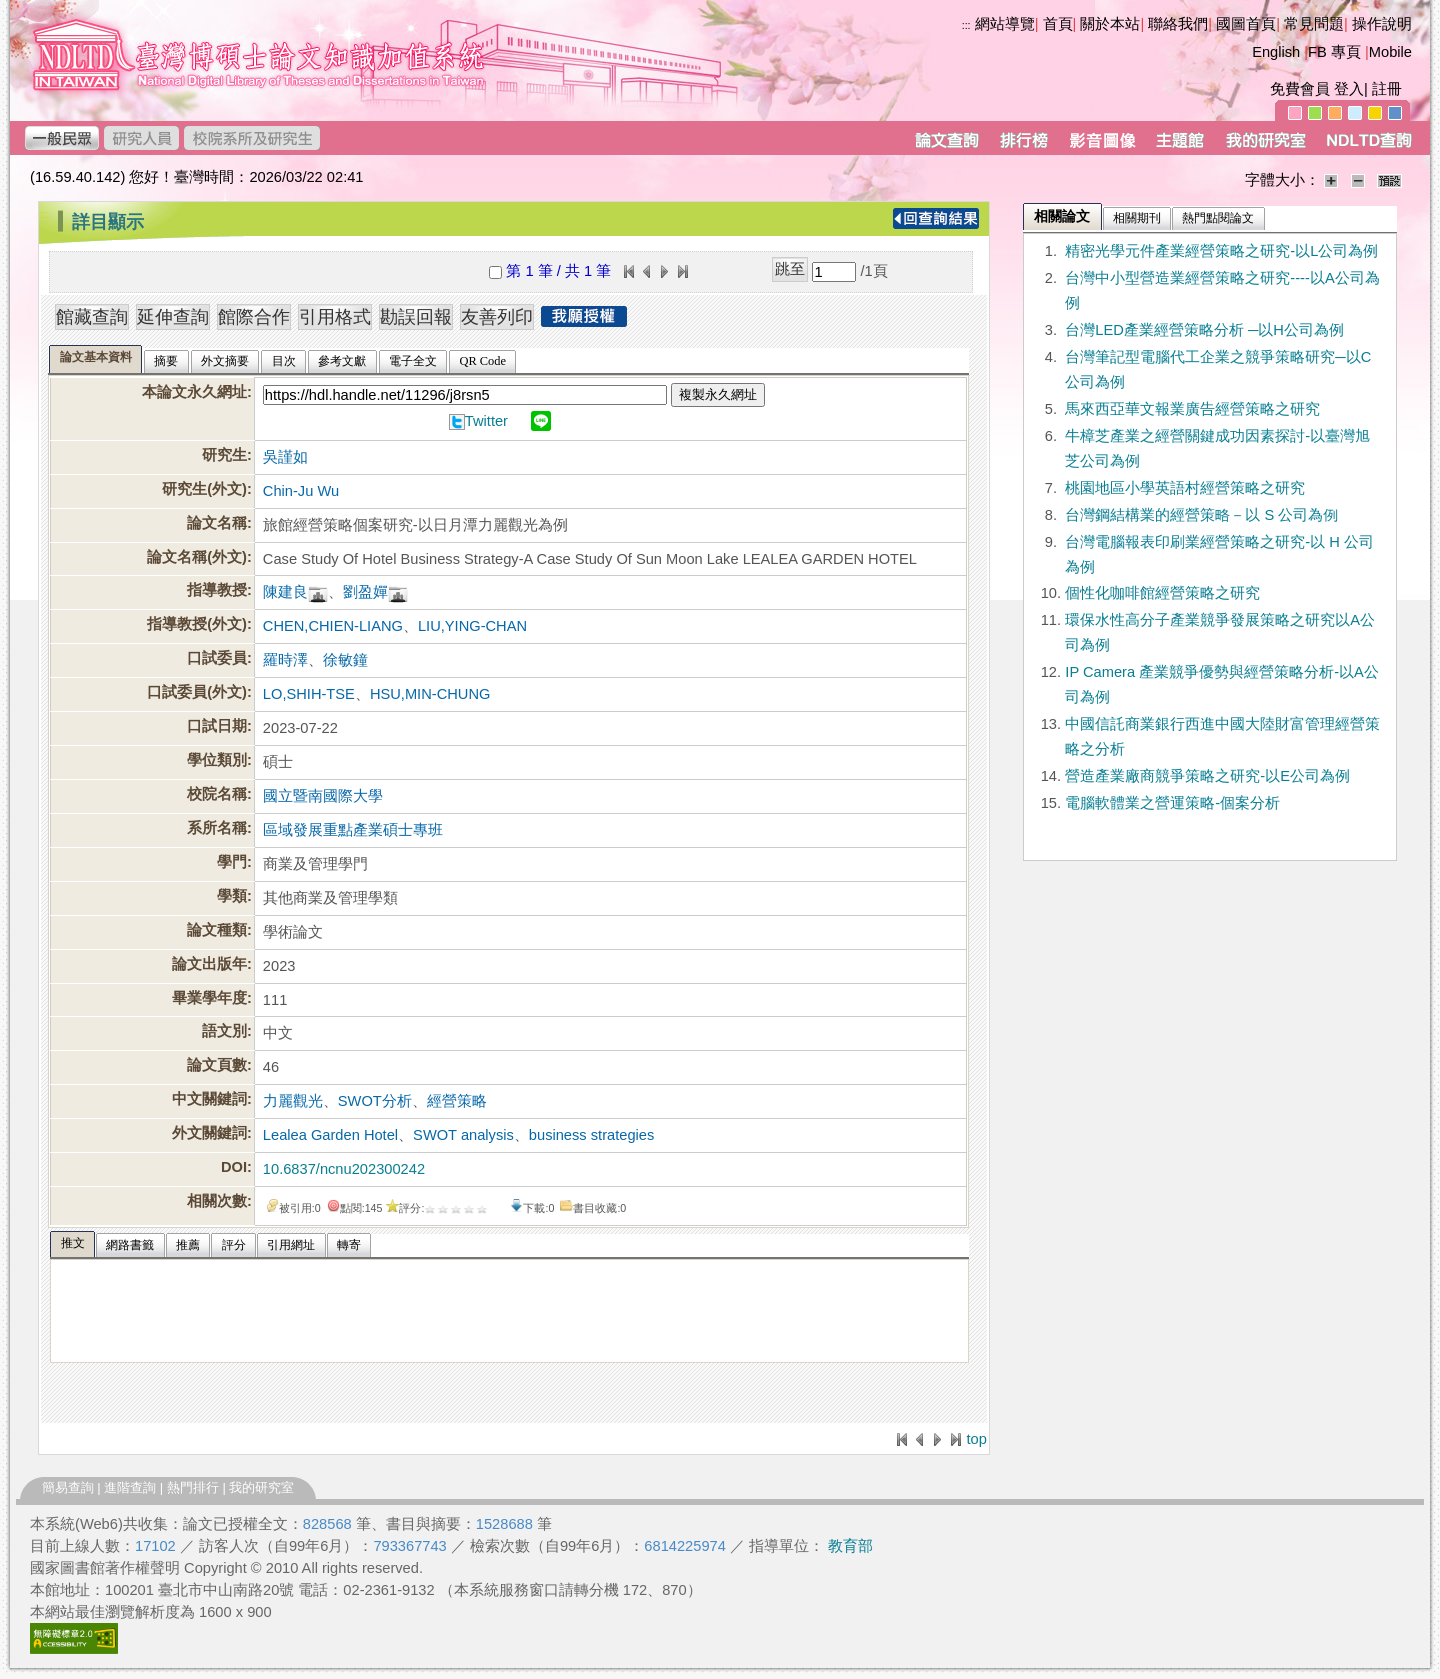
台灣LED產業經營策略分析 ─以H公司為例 (1204, 330)
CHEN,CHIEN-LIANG (333, 626)
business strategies (591, 1135)
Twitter (486, 421)
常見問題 (1314, 24)
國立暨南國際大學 (323, 796)
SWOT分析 (375, 1101)
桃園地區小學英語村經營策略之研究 (1185, 488)
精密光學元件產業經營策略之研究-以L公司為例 (1221, 251)
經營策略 (457, 1101)
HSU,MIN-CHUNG (430, 694)
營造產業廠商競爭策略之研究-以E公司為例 (1207, 776)
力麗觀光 (293, 1101)
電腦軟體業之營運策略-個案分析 (1172, 803)
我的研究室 (261, 1487)
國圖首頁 (1246, 24)
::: (966, 25)
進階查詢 (130, 1487)
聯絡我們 (1178, 24)
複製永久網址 (718, 394)
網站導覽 (1005, 24)
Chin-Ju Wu (301, 491)
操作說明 (1382, 24)
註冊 (1387, 89)
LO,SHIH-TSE (309, 694)
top (976, 1439)
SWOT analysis (463, 1135)
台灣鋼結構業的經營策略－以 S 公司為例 (1201, 515)
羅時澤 (285, 660)
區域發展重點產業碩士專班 (353, 830)
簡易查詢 (68, 1487)
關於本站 (1110, 24)
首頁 (1058, 24)
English (1276, 52)
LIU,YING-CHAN (472, 626)
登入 (1349, 89)
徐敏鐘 (345, 660)
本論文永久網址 (194, 392)
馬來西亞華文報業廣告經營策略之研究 (1192, 409)
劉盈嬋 (365, 592)
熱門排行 (193, 1487)
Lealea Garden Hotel (330, 1135)
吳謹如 (285, 457)
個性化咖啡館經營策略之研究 (1162, 593)
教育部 (850, 1546)
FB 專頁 (1334, 52)
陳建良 (285, 592)
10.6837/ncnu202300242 (344, 1169)
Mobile (1390, 52)
